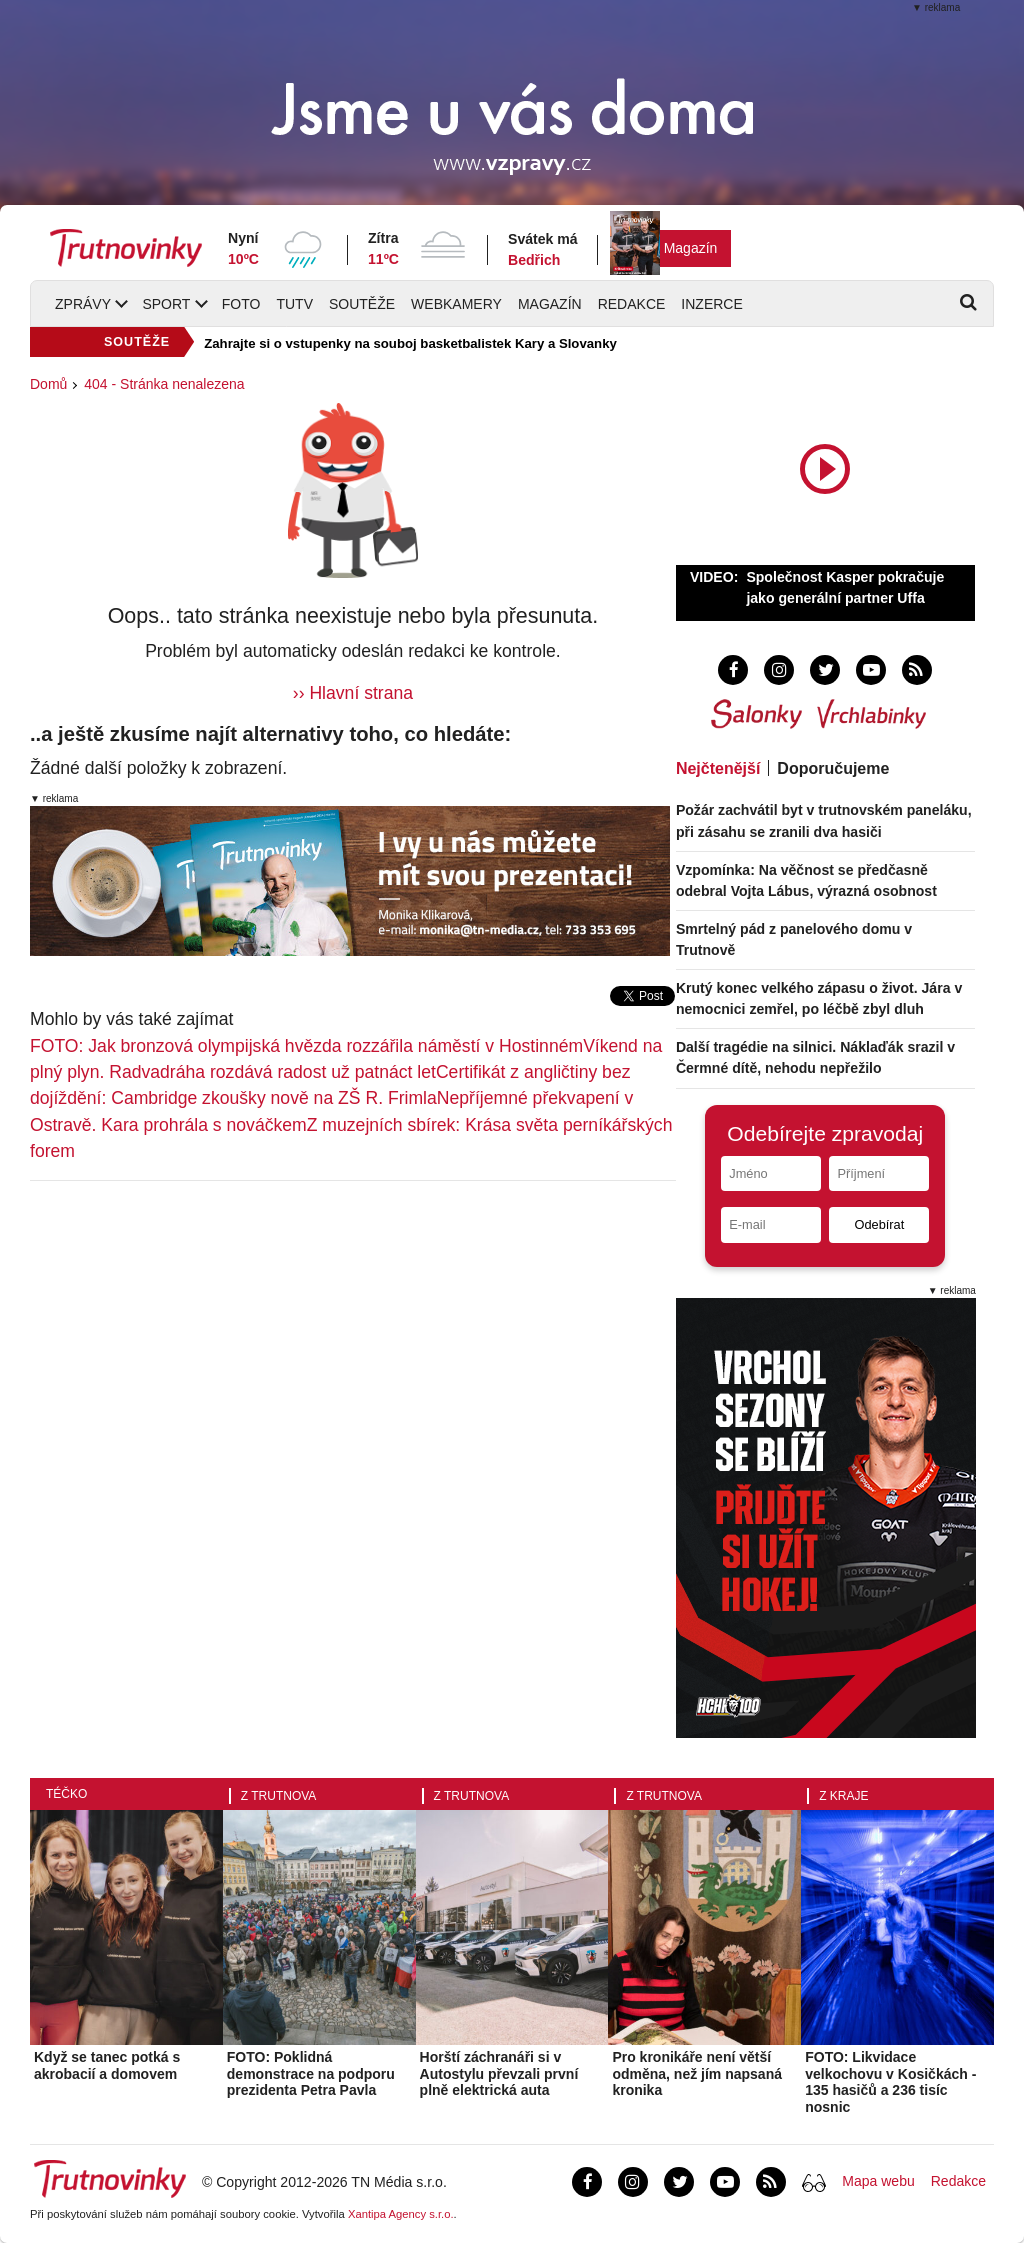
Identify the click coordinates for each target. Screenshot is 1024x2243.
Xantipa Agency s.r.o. (401, 2214)
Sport (166, 304)
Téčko (66, 1794)
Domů (48, 384)
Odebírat (879, 1224)
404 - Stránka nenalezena (164, 384)
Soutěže (362, 304)
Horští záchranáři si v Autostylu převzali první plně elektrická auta (499, 2074)
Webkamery (456, 304)
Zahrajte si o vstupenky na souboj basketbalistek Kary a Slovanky (410, 343)
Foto (241, 304)
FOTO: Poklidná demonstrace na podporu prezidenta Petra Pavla (311, 2074)
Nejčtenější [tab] (718, 768)
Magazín (691, 248)
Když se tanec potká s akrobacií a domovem (107, 2065)
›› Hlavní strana (353, 693)
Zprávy (83, 304)
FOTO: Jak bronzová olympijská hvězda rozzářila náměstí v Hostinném (306, 1046)
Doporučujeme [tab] (833, 768)
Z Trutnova (279, 1796)
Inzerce (711, 304)
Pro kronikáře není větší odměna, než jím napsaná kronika (697, 2074)
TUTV (294, 304)
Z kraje (843, 1796)
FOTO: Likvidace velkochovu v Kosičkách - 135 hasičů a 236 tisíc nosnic (890, 2082)
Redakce (632, 304)
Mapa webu (878, 2181)
